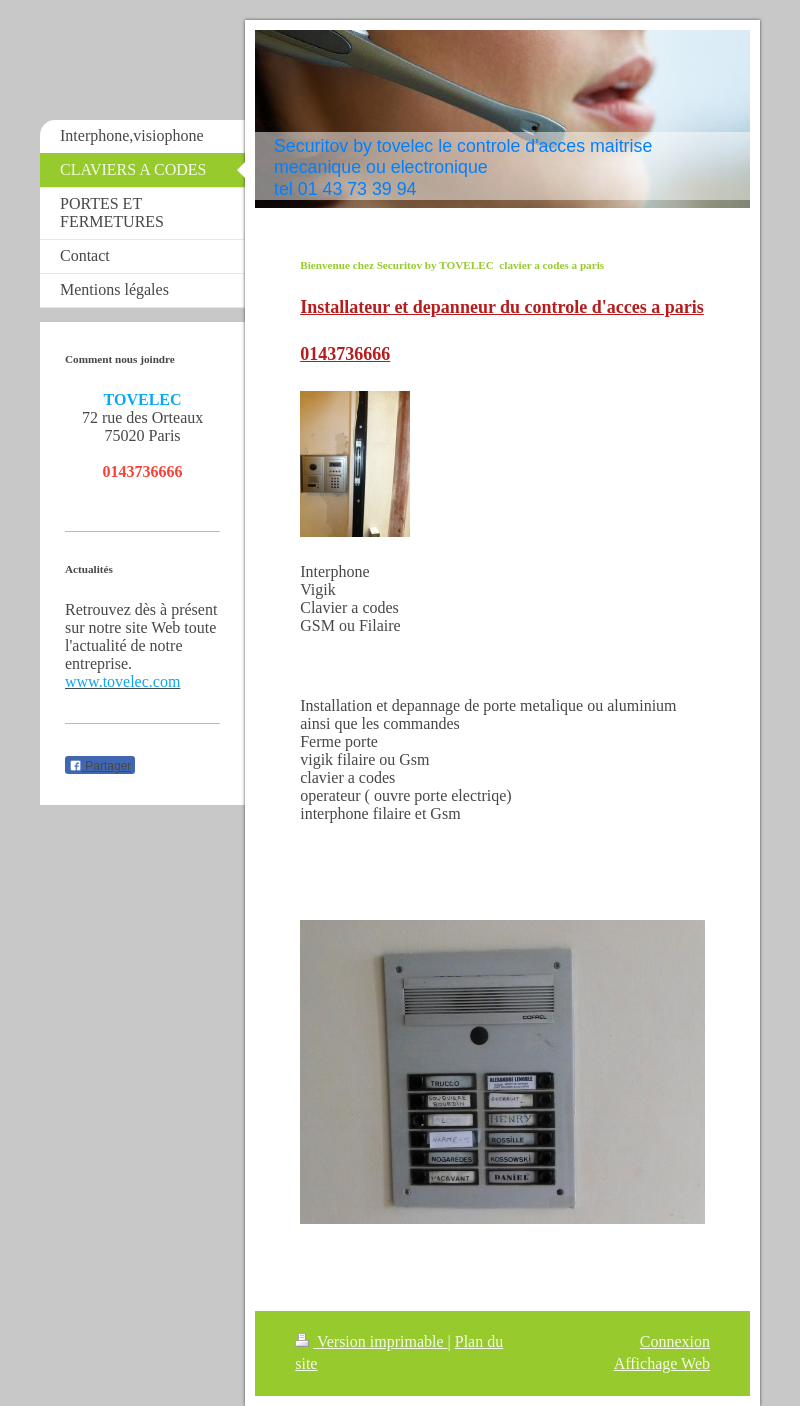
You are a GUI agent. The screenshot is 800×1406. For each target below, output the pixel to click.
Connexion (675, 1341)
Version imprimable (371, 1341)
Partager (100, 766)
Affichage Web (662, 1363)
